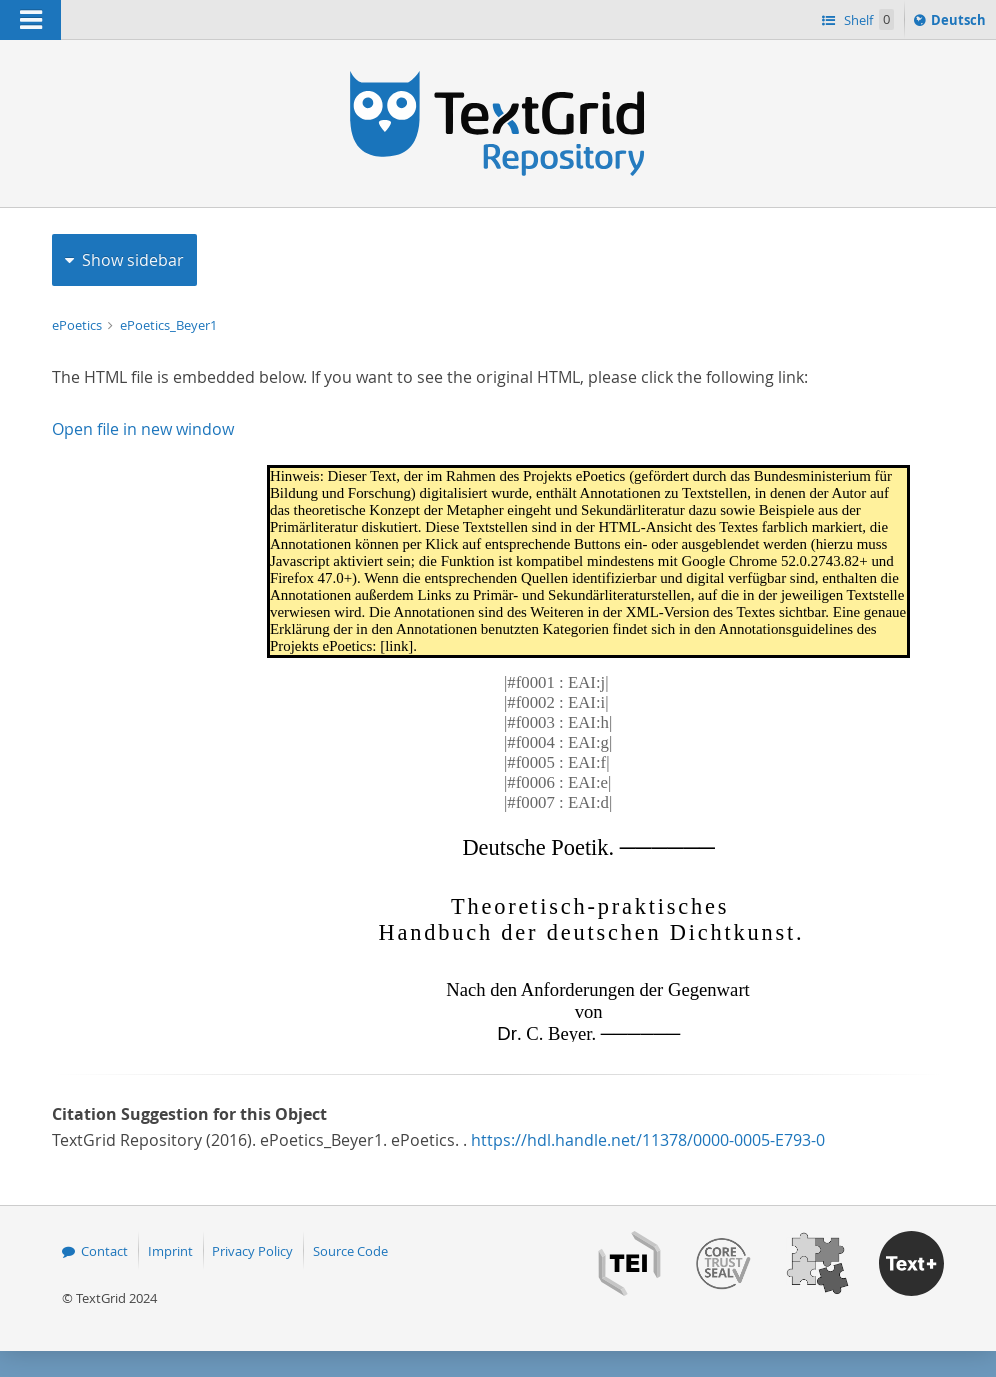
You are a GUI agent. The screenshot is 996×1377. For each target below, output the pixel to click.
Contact (104, 1251)
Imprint (170, 1251)
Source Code (350, 1251)
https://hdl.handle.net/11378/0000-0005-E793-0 (648, 1140)
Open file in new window (143, 429)
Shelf (867, 19)
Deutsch (960, 23)
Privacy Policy (252, 1251)
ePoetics (78, 325)
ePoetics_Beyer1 (168, 325)
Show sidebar (133, 260)
